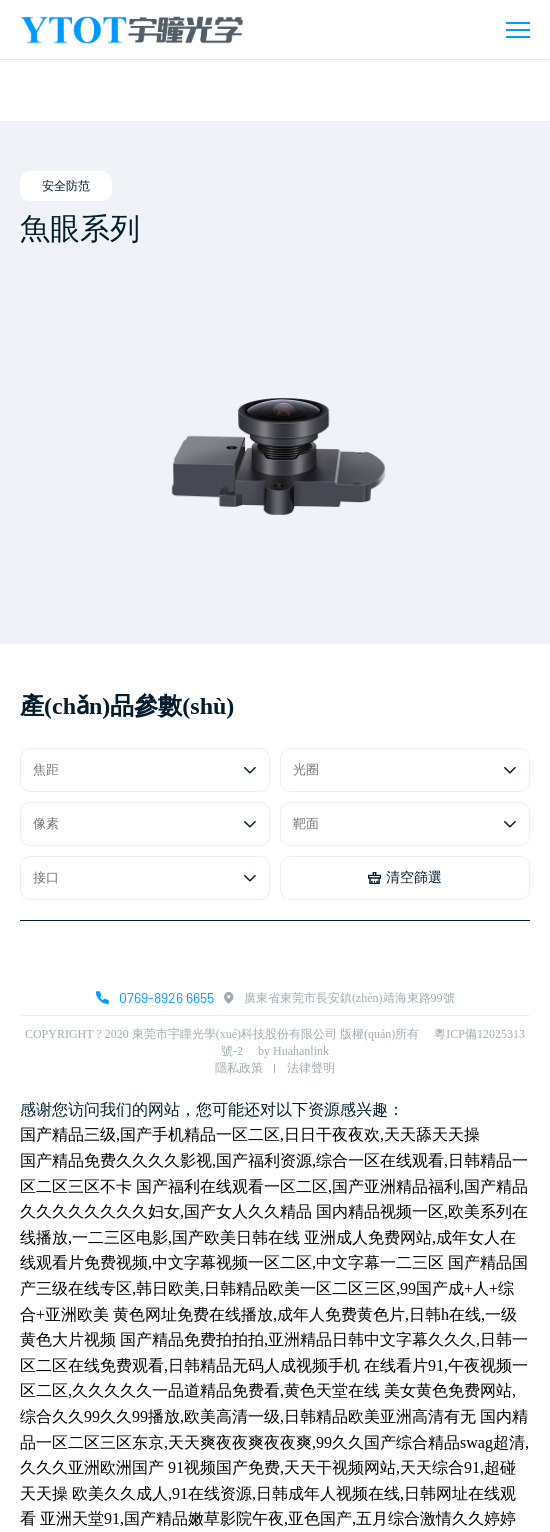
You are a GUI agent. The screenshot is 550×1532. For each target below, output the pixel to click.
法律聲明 (311, 1068)
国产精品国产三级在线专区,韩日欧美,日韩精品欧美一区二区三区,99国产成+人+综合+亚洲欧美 (274, 1288)
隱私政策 (239, 1068)
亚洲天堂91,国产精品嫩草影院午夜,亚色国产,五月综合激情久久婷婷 (278, 1518)
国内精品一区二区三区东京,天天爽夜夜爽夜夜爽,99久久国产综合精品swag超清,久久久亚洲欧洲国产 (274, 1442)
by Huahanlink (293, 1051)
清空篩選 (405, 878)
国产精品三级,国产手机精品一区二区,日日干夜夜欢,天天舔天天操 (250, 1134)
